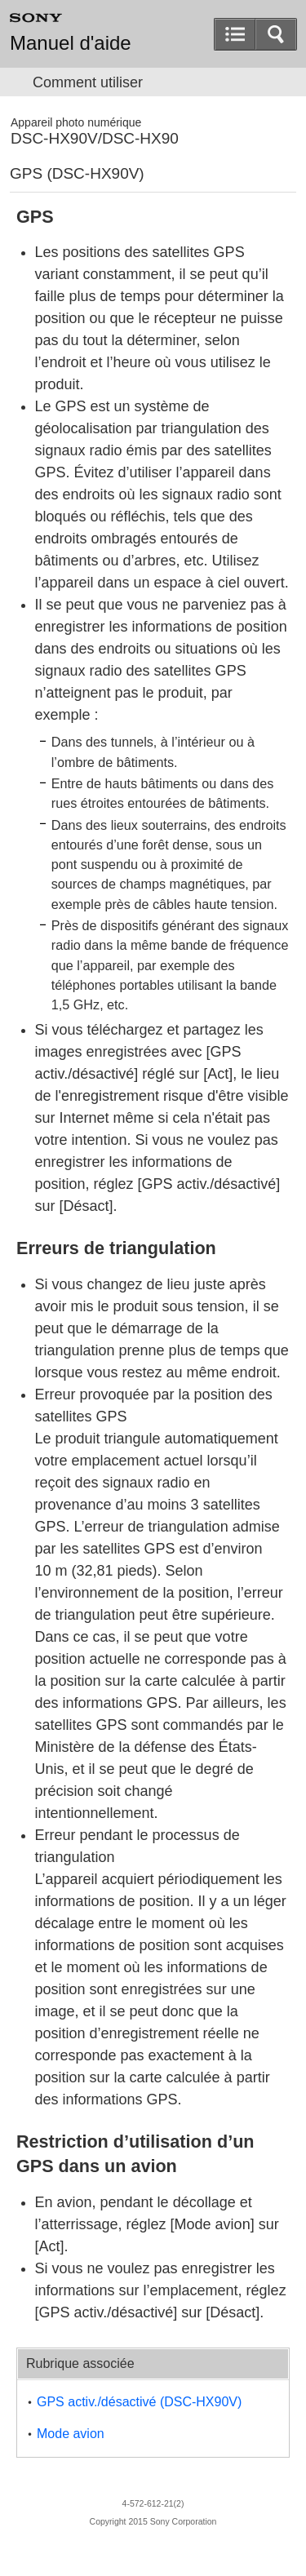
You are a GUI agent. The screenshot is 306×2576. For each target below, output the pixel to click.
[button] (275, 34)
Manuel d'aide (70, 43)
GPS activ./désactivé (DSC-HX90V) (139, 2402)
